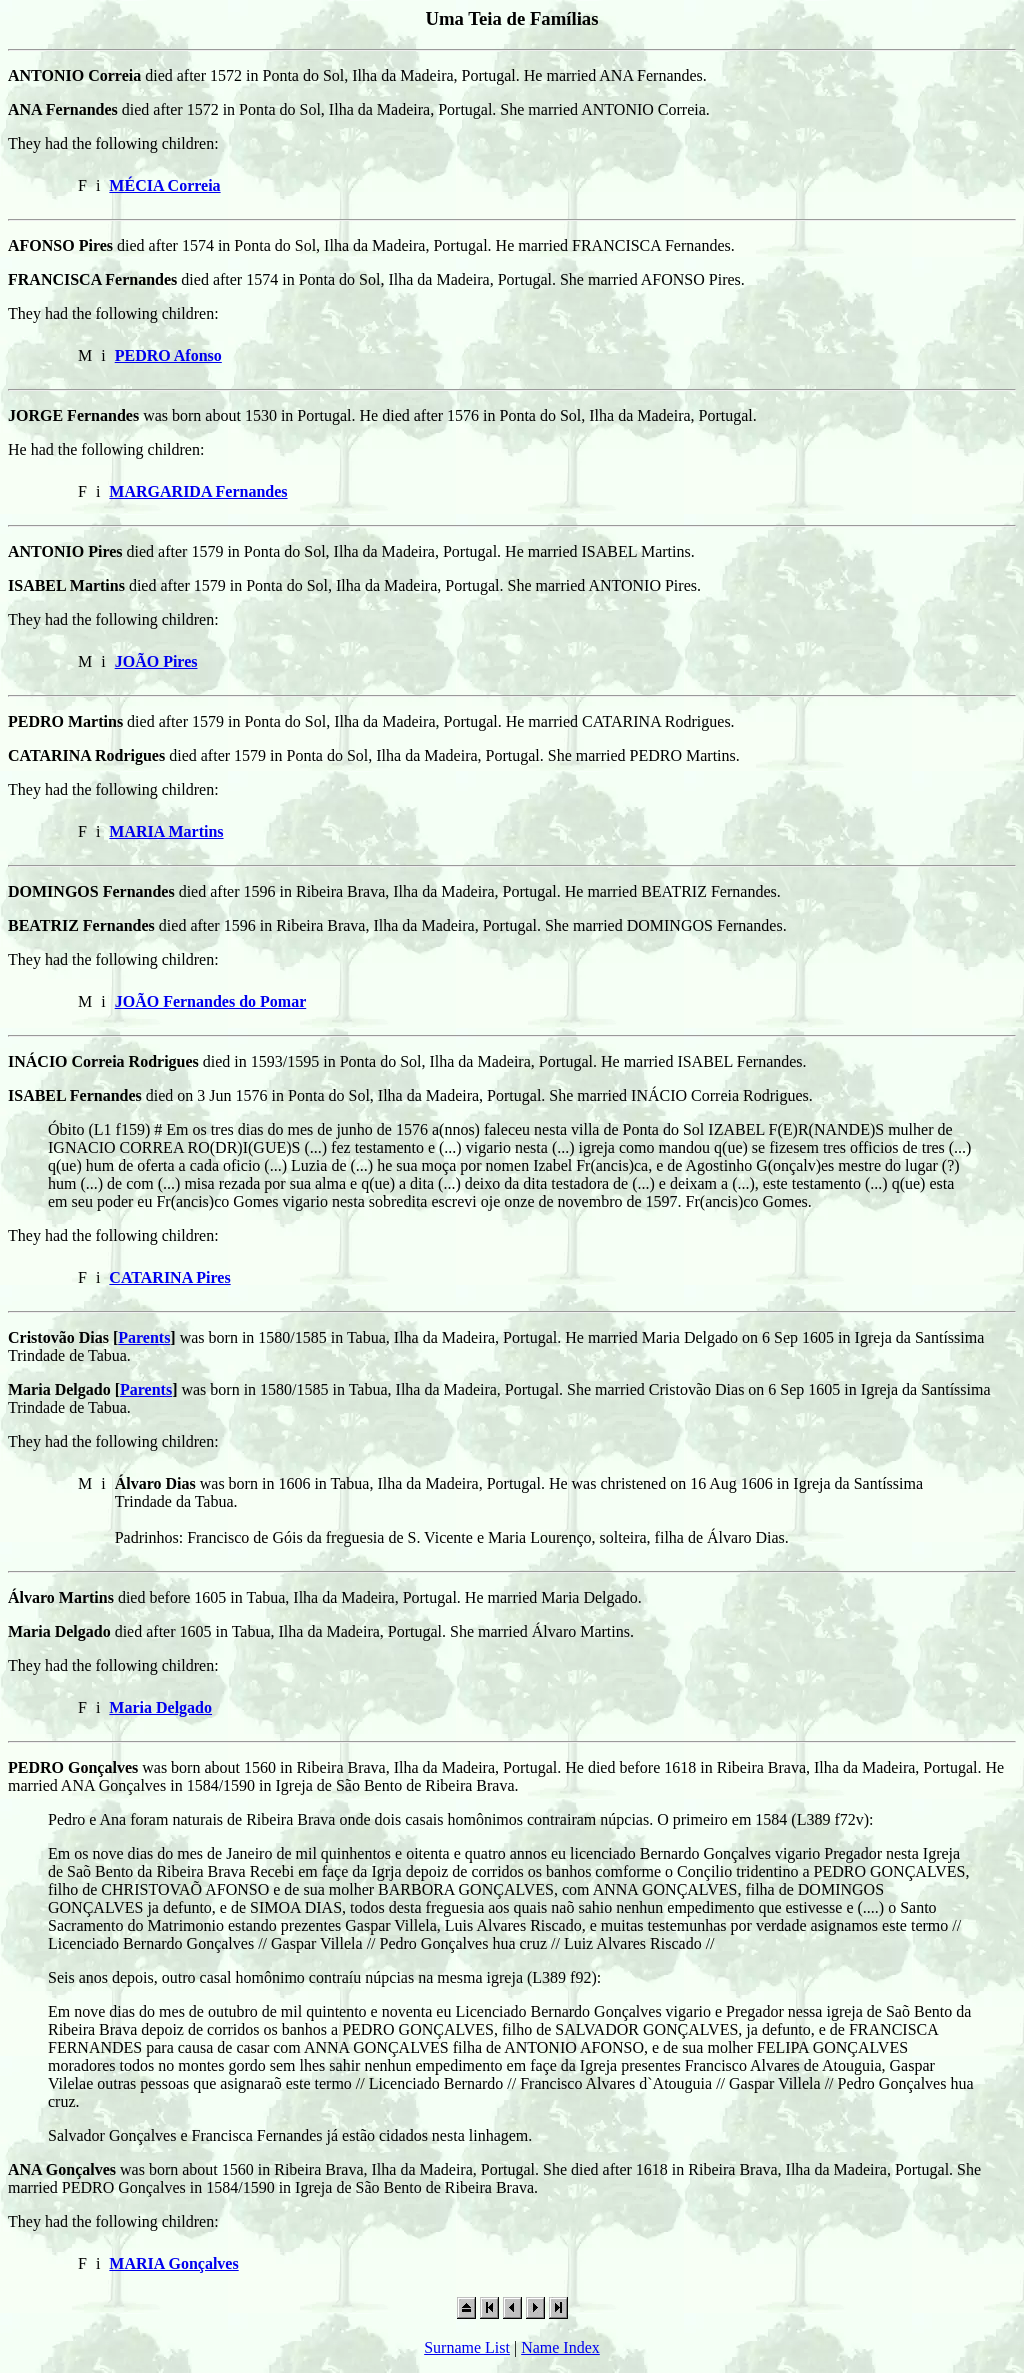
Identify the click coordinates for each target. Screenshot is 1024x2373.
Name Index (560, 2347)
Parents (144, 1337)
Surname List (467, 2347)
